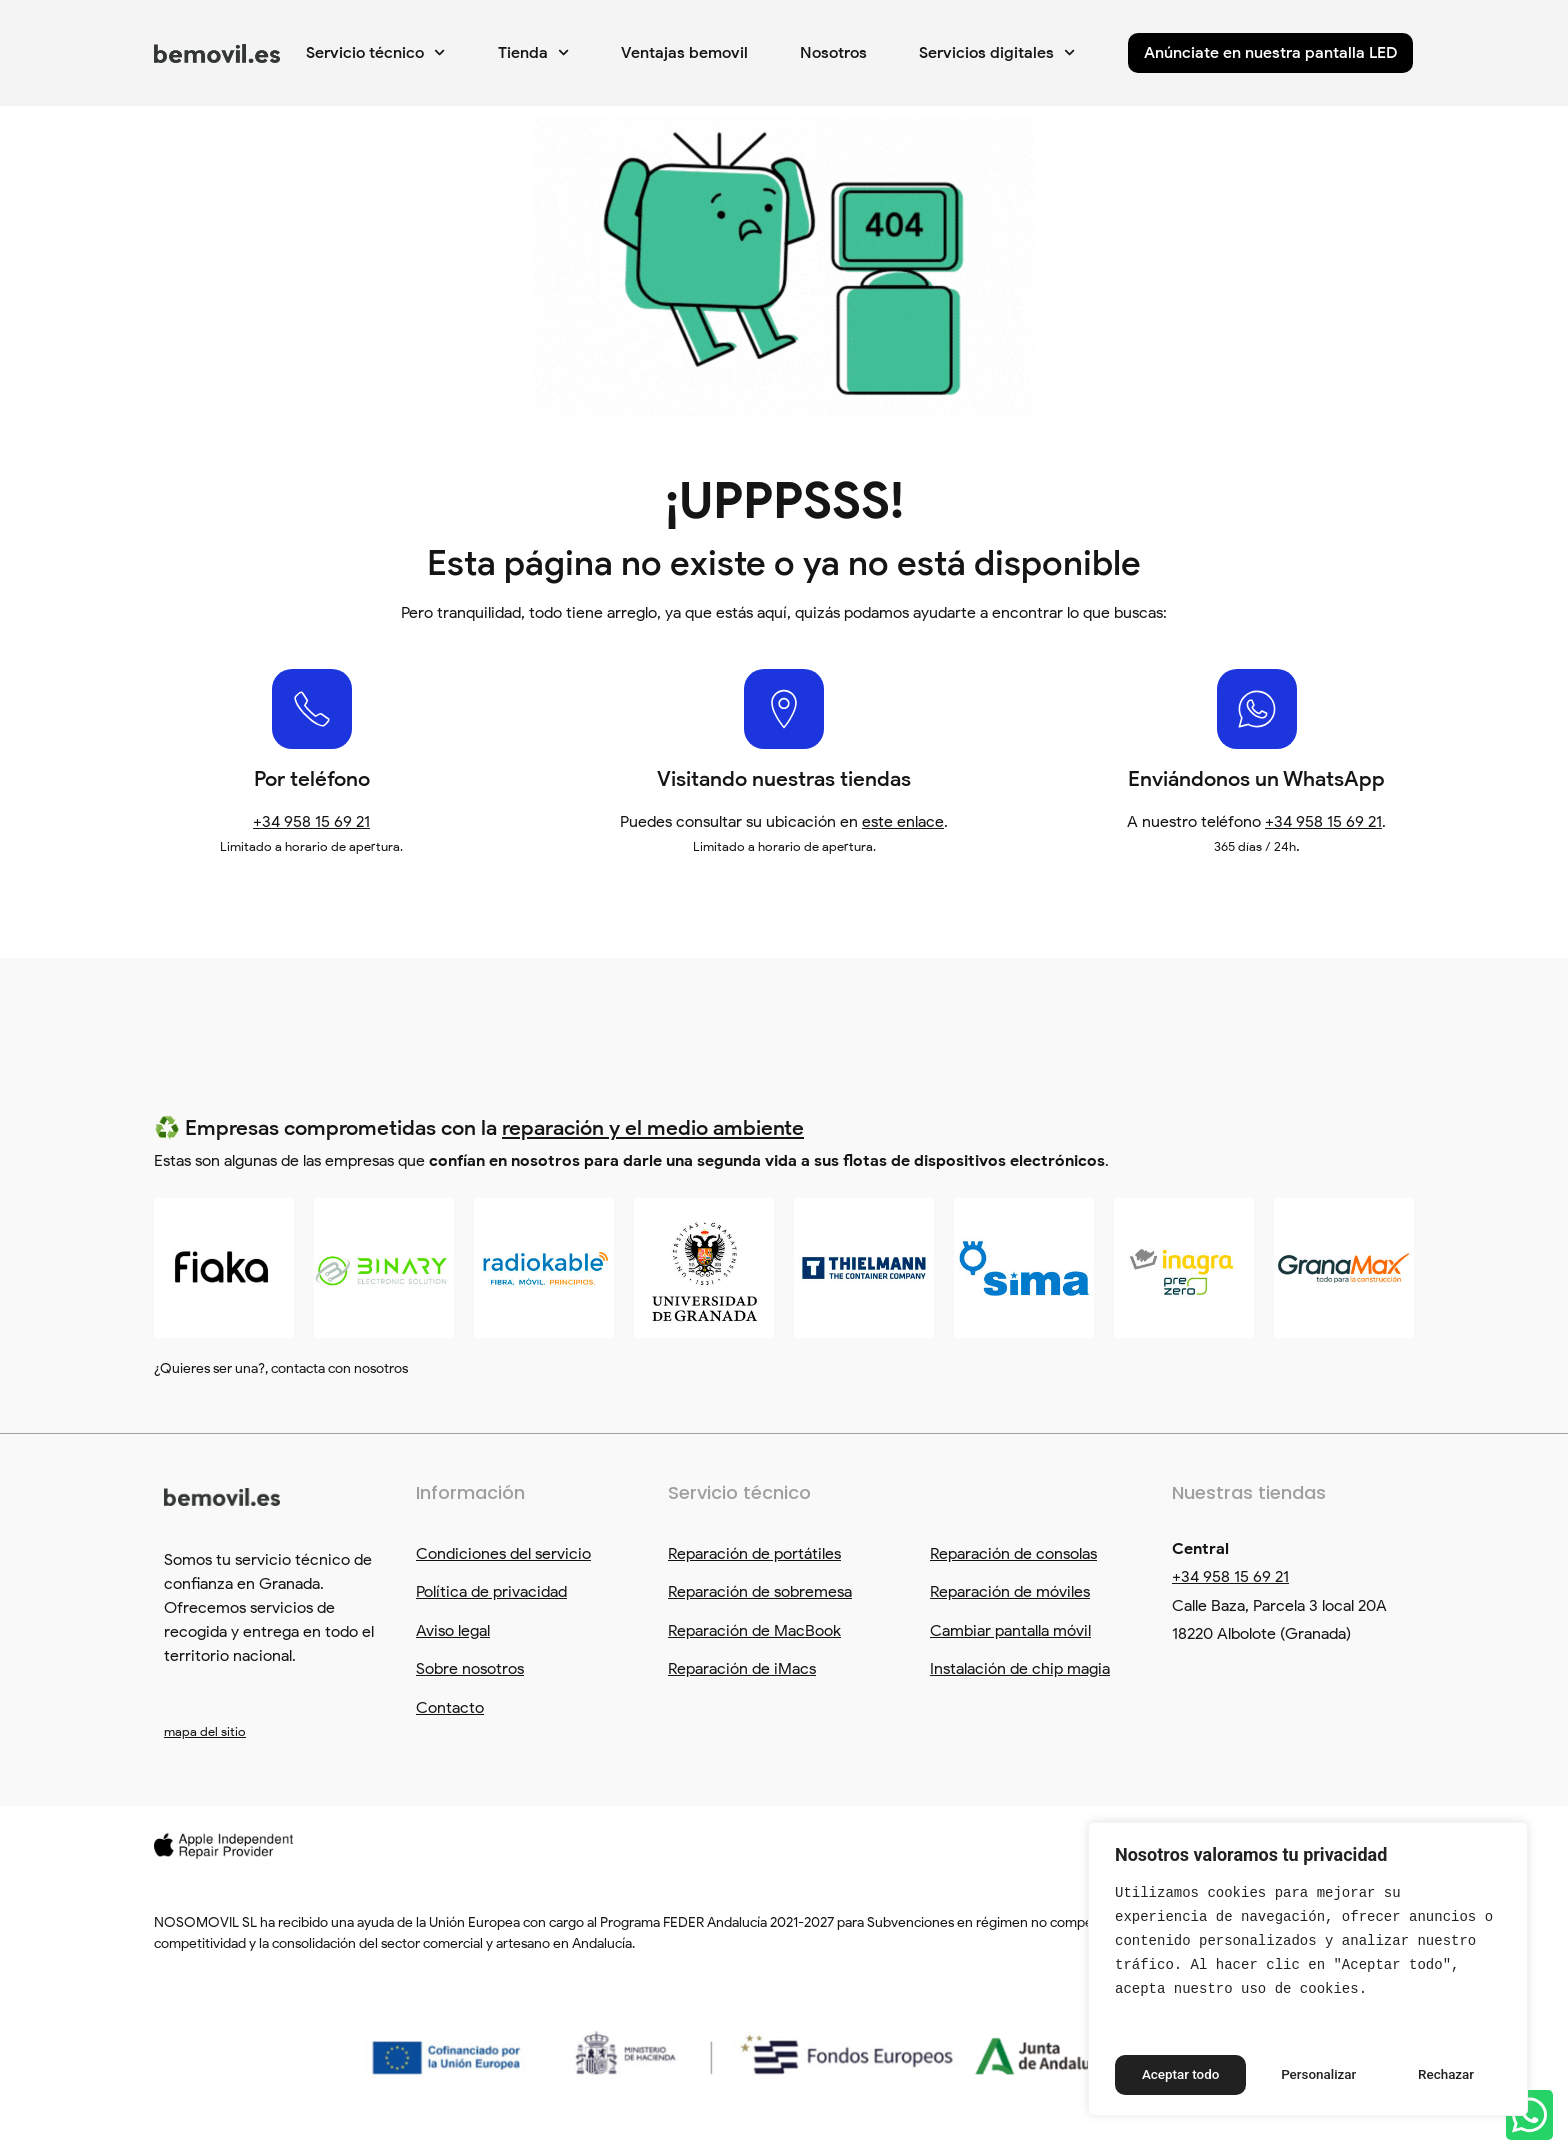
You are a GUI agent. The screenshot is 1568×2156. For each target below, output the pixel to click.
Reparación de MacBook (754, 1631)
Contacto (450, 1708)
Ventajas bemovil (684, 53)
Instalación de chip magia (1020, 1669)
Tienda (533, 52)
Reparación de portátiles (754, 1554)
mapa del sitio (205, 1731)
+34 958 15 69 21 (311, 822)
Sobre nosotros (470, 1669)
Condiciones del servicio (503, 1554)
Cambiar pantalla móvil (1010, 1631)
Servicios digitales (997, 52)
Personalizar (1179, 2075)
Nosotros (833, 53)
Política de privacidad (491, 1592)
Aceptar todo (1435, 2075)
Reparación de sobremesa (760, 1592)
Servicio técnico (375, 52)
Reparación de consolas (1013, 1554)
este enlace (903, 822)
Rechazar (1307, 2075)
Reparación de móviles (1010, 1592)
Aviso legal (453, 1631)
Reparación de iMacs (742, 1669)
